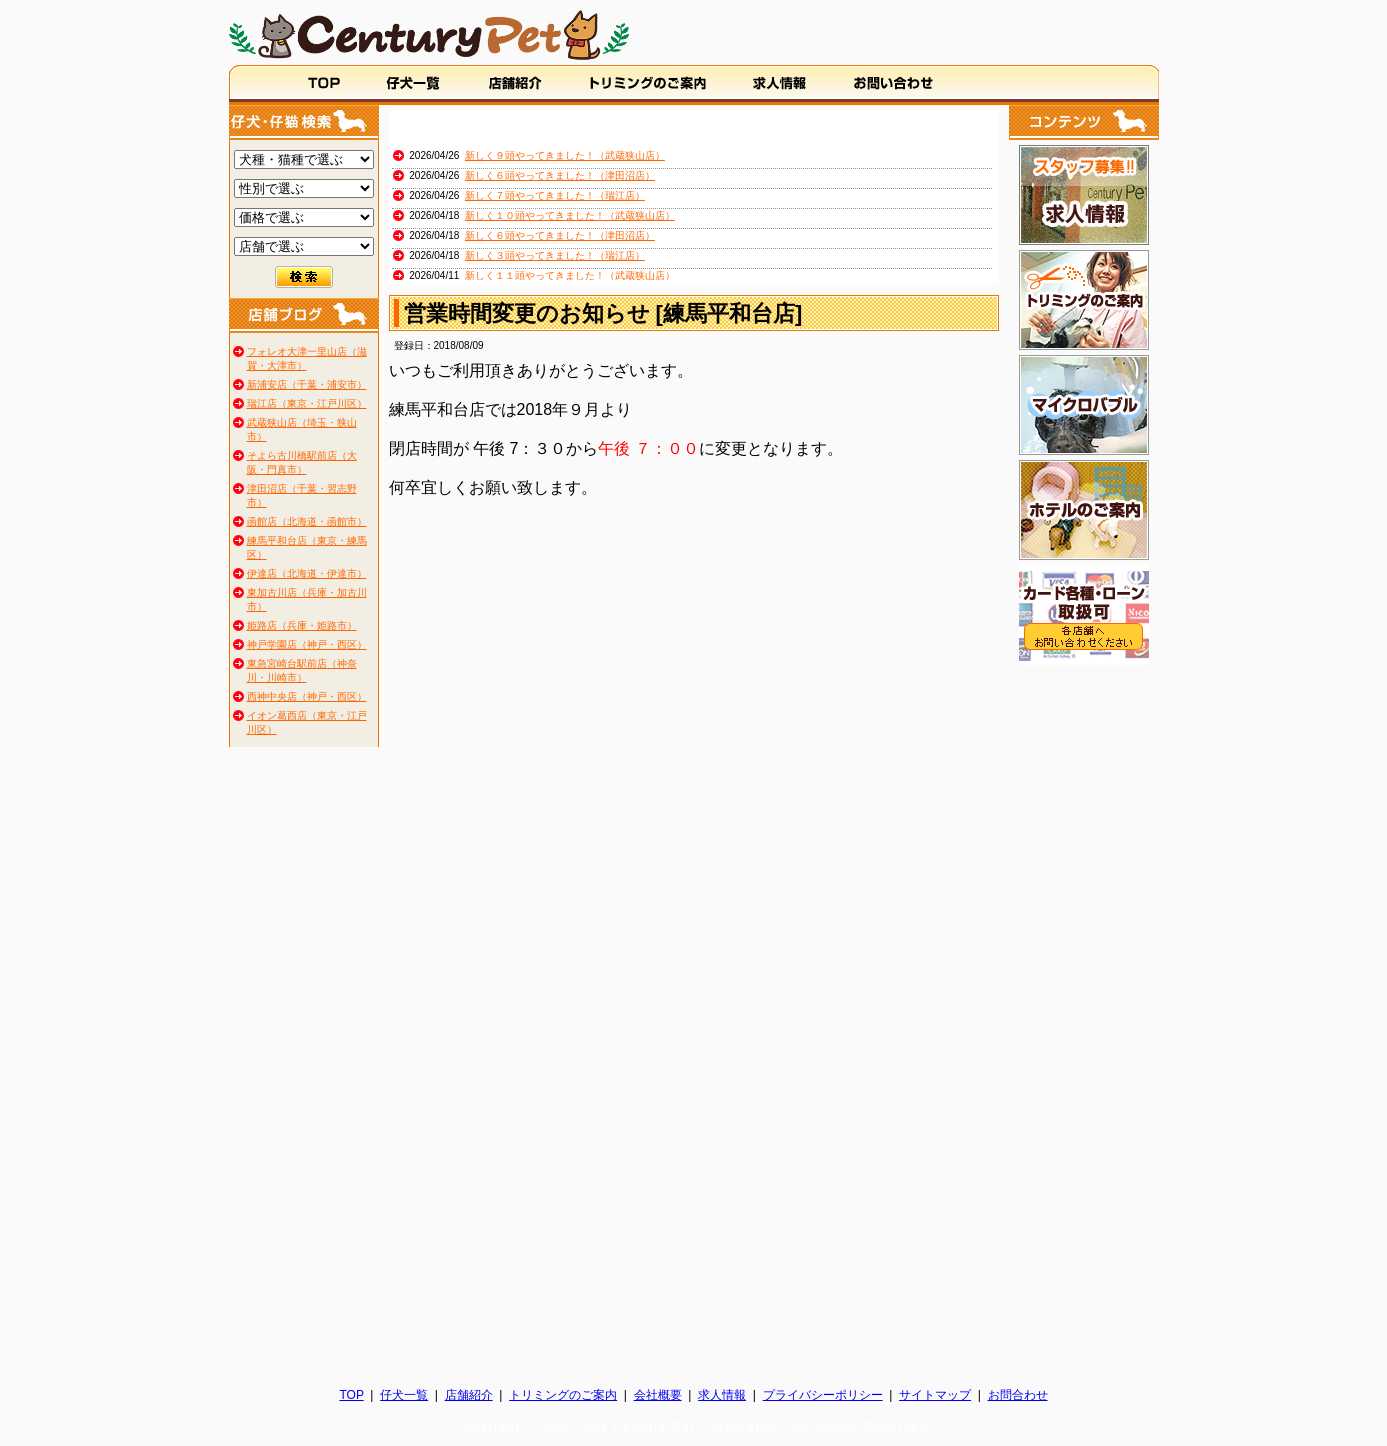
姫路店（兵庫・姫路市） (302, 625)
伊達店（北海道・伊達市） (307, 573)
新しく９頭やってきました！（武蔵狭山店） (565, 155)
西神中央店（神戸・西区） (307, 696)
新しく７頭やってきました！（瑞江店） (555, 195)
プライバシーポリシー (823, 1395)
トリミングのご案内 (563, 1395)
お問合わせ (1018, 1395)
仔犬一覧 (404, 1395)
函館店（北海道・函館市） (307, 521)
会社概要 (658, 1395)
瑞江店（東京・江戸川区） (307, 403)
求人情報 (722, 1395)
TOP (351, 1395)
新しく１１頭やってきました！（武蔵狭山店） (570, 275)
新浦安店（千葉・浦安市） (307, 384)
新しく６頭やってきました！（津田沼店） (560, 175)
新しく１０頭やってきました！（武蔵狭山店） (570, 215)
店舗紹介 (469, 1395)
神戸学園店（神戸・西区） (307, 644)
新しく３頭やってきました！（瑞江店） (555, 255)
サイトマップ (935, 1395)
